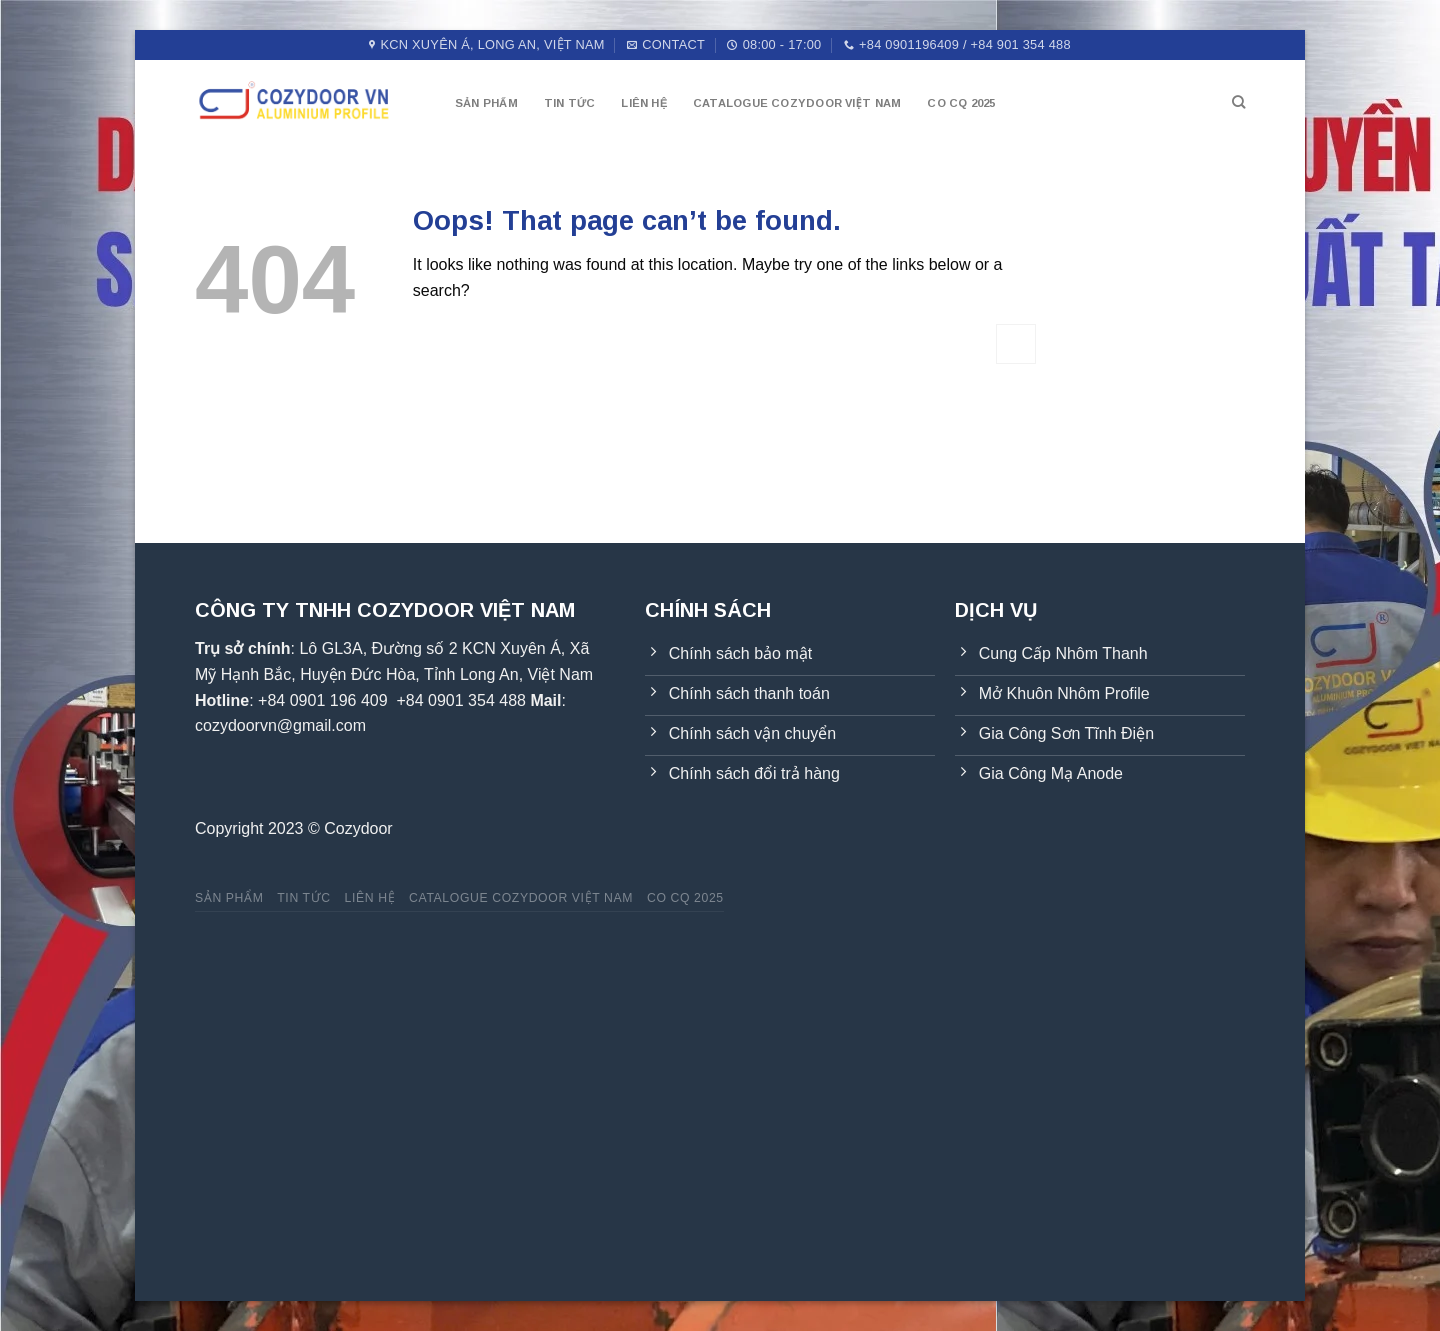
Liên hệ (644, 103)
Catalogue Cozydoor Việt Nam (797, 103)
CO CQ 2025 (961, 103)
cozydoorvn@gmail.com (280, 725)
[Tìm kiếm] (1238, 102)
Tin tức (570, 103)
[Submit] (1016, 343)
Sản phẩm (486, 103)
